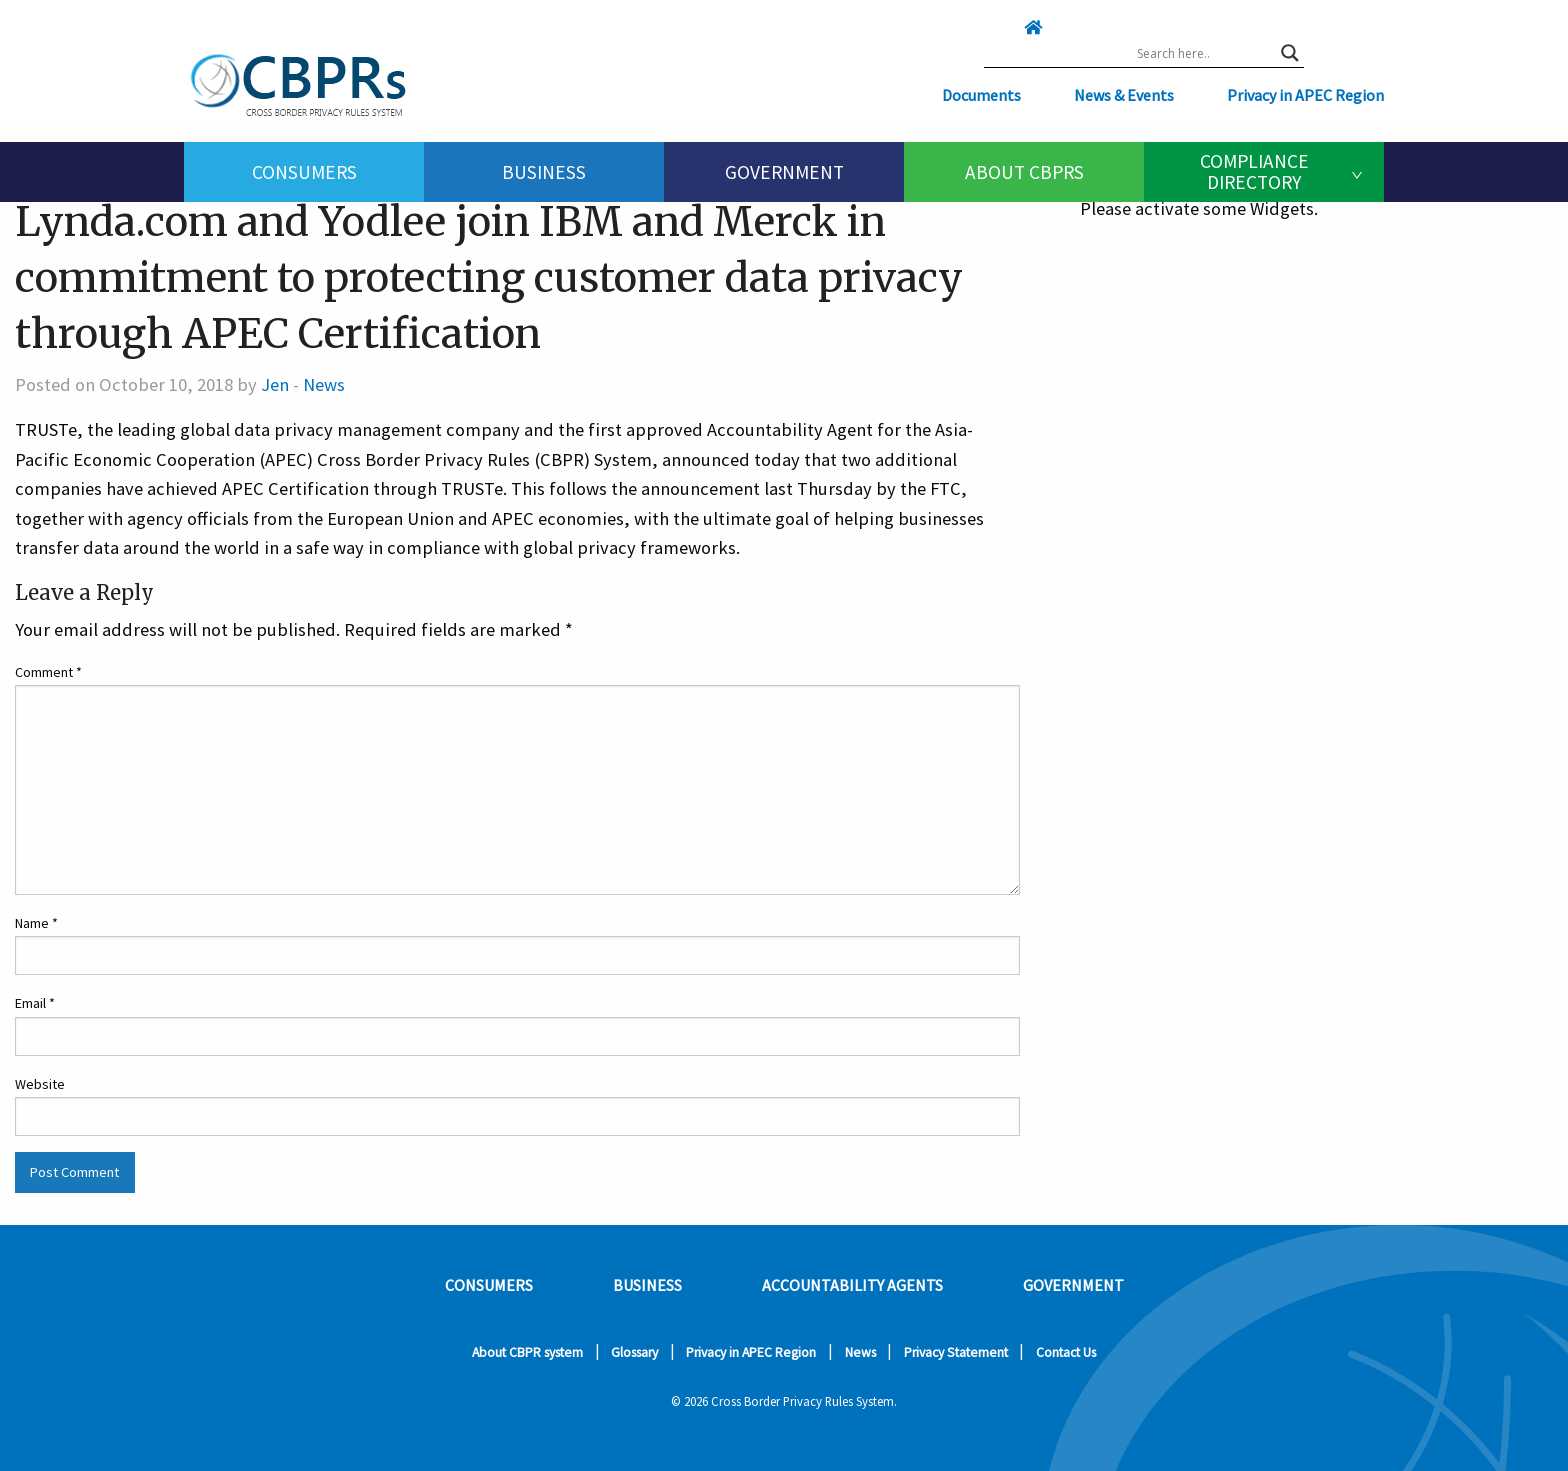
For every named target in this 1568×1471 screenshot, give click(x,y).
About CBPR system (527, 1352)
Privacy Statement (956, 1352)
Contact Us (1066, 1352)
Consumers (304, 172)
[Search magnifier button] (1290, 53)
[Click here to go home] (993, 27)
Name (36, 923)
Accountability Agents (852, 1285)
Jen (275, 384)
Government (784, 172)
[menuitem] (304, 172)
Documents (981, 95)
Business (544, 172)
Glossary (634, 1352)
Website (40, 1084)
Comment (48, 672)
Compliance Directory (1254, 171)
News (324, 384)
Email (35, 1003)
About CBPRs (1024, 172)
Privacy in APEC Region (1305, 95)
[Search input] (1204, 53)
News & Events (1124, 95)
